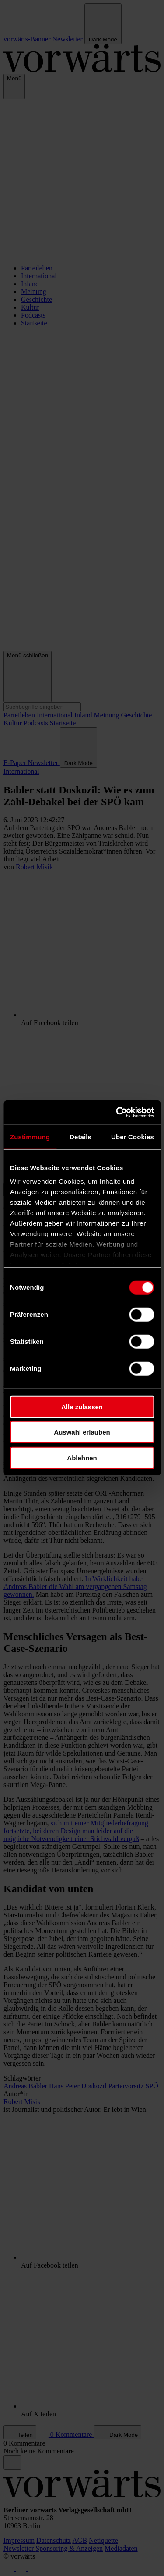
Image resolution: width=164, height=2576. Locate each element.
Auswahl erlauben (82, 1432)
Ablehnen (82, 1457)
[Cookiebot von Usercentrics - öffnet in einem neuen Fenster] (117, 1112)
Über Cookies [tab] (132, 1136)
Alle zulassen (82, 1406)
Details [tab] (80, 1136)
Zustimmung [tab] (30, 1136)
